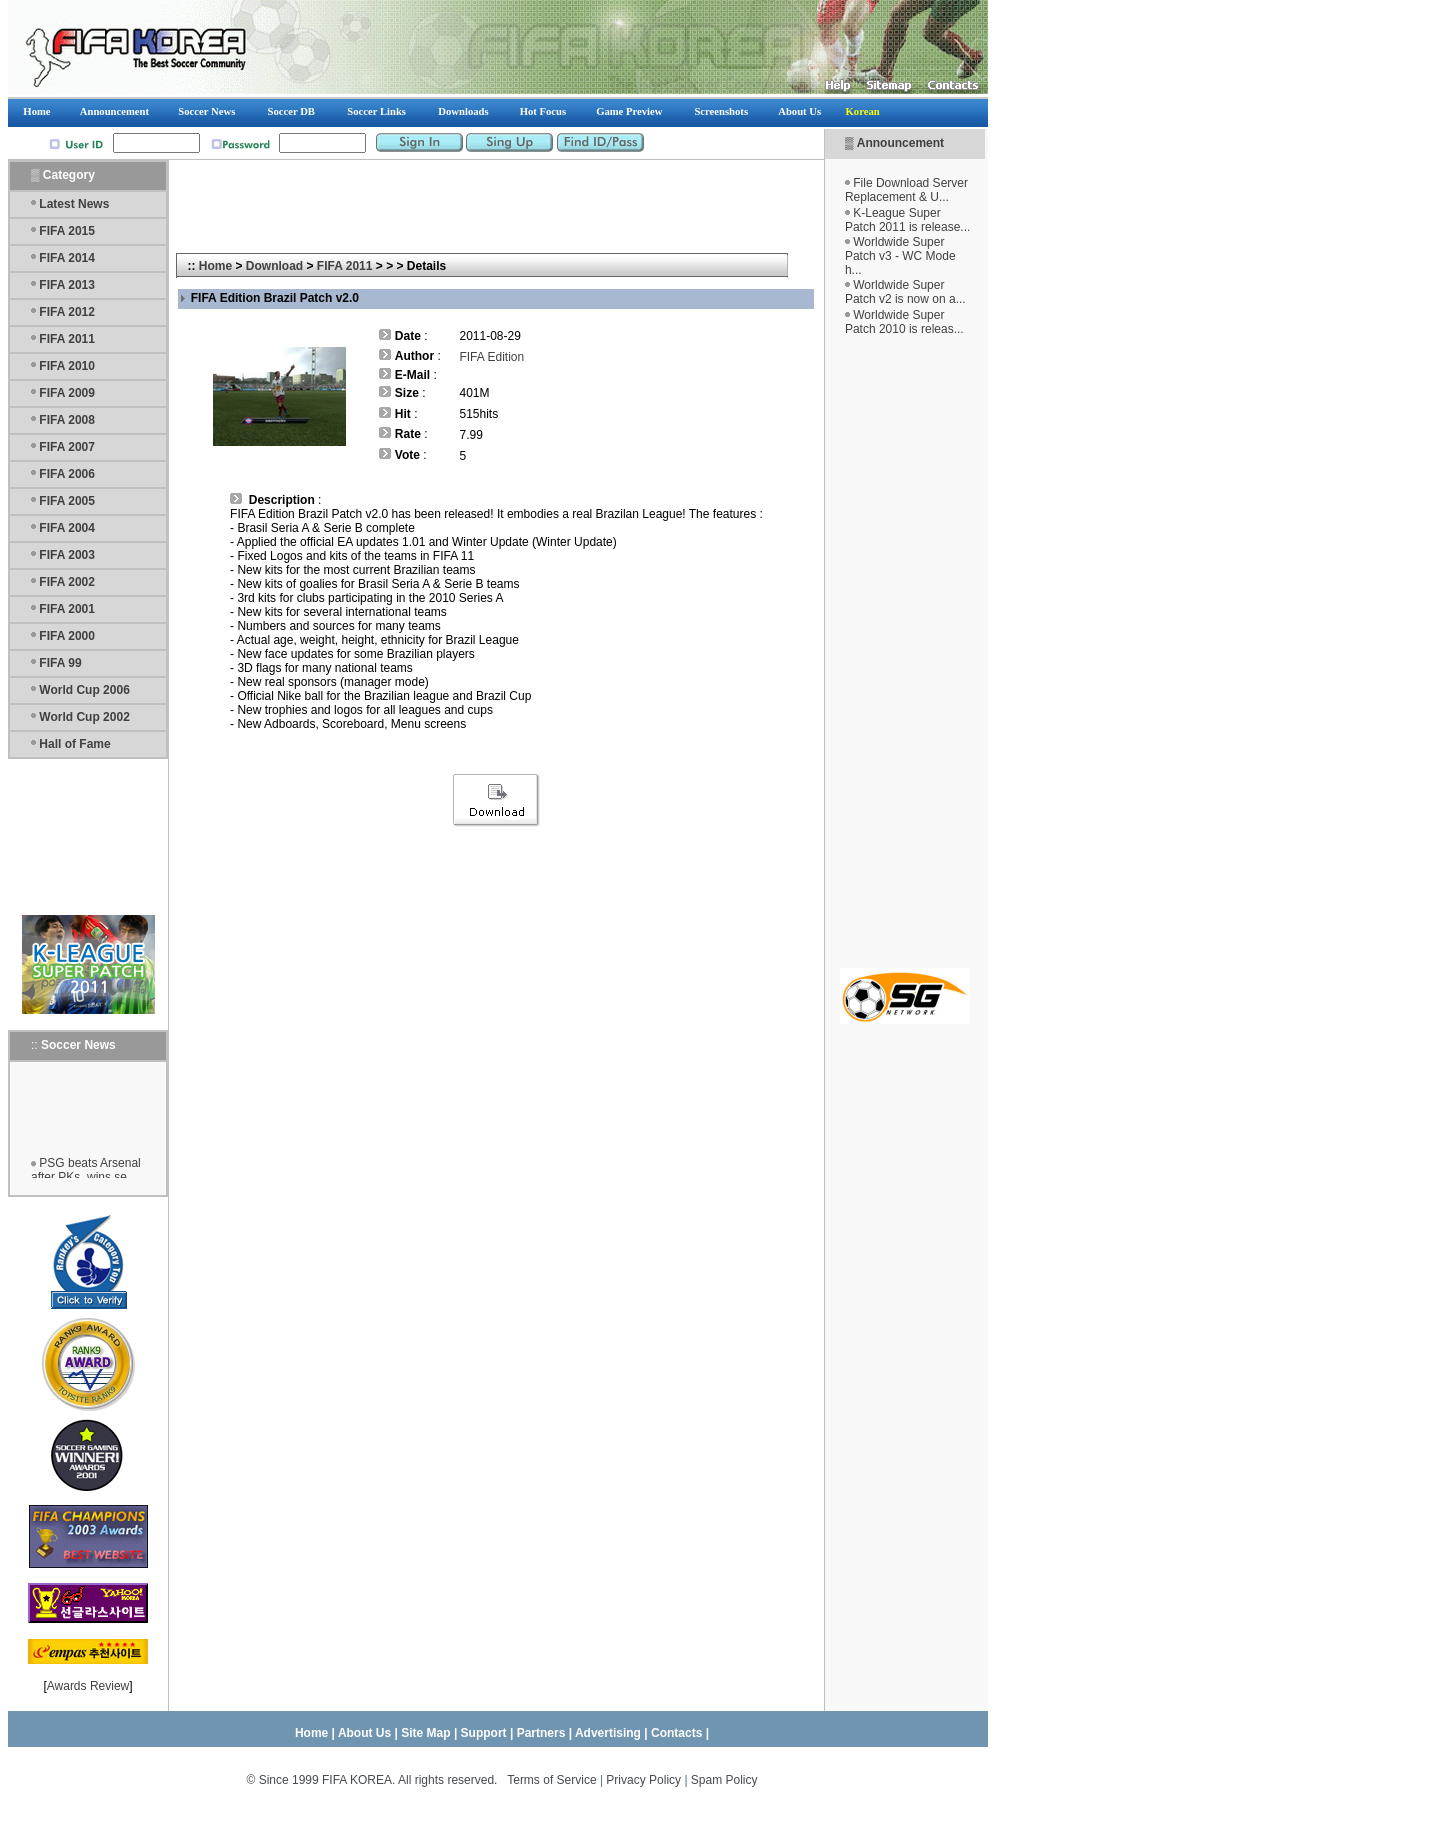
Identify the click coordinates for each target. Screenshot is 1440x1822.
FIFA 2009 (67, 393)
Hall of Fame (74, 744)
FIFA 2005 (67, 501)
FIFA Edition (491, 357)
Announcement (900, 143)
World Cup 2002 (84, 717)
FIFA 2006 (67, 474)
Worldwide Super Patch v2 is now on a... (905, 292)
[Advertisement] (905, 652)
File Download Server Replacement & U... (906, 190)
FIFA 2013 (67, 285)
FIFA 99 (60, 663)
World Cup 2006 (84, 690)
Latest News (74, 204)
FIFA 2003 (67, 555)
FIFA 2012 (67, 312)
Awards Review (88, 1686)
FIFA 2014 (67, 258)
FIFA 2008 (67, 420)
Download (274, 266)
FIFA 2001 (67, 609)
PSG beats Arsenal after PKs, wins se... (86, 1174)
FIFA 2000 (67, 636)
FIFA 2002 (67, 582)
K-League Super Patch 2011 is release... (907, 220)
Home (215, 266)
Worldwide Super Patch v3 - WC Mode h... (900, 256)
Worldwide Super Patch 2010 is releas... (904, 322)
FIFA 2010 (67, 366)
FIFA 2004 (67, 528)
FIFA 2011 (67, 339)
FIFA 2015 (67, 231)
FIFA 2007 (67, 447)
